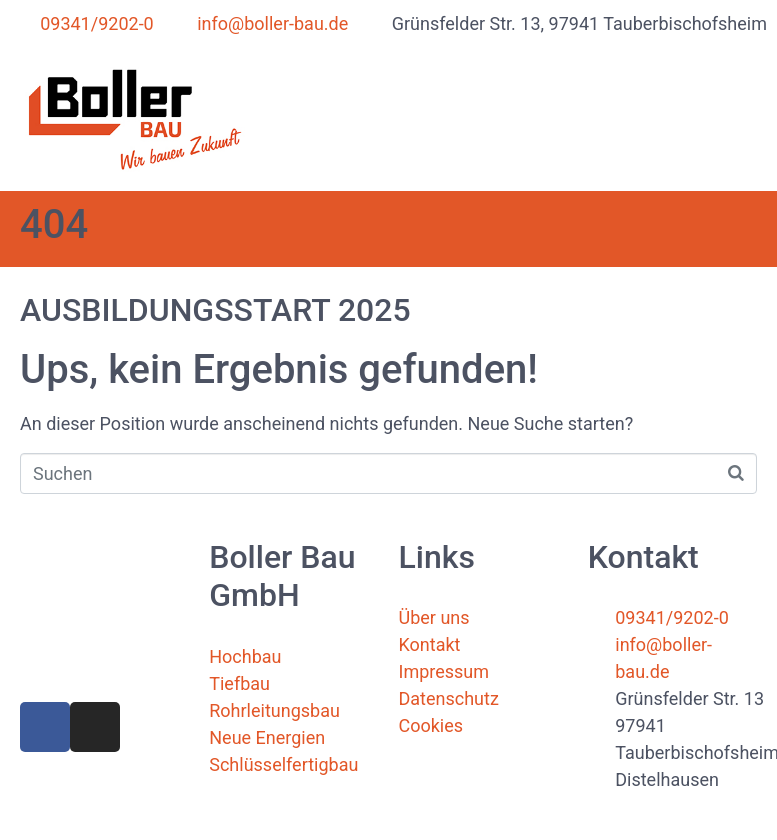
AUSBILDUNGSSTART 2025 (215, 310)
